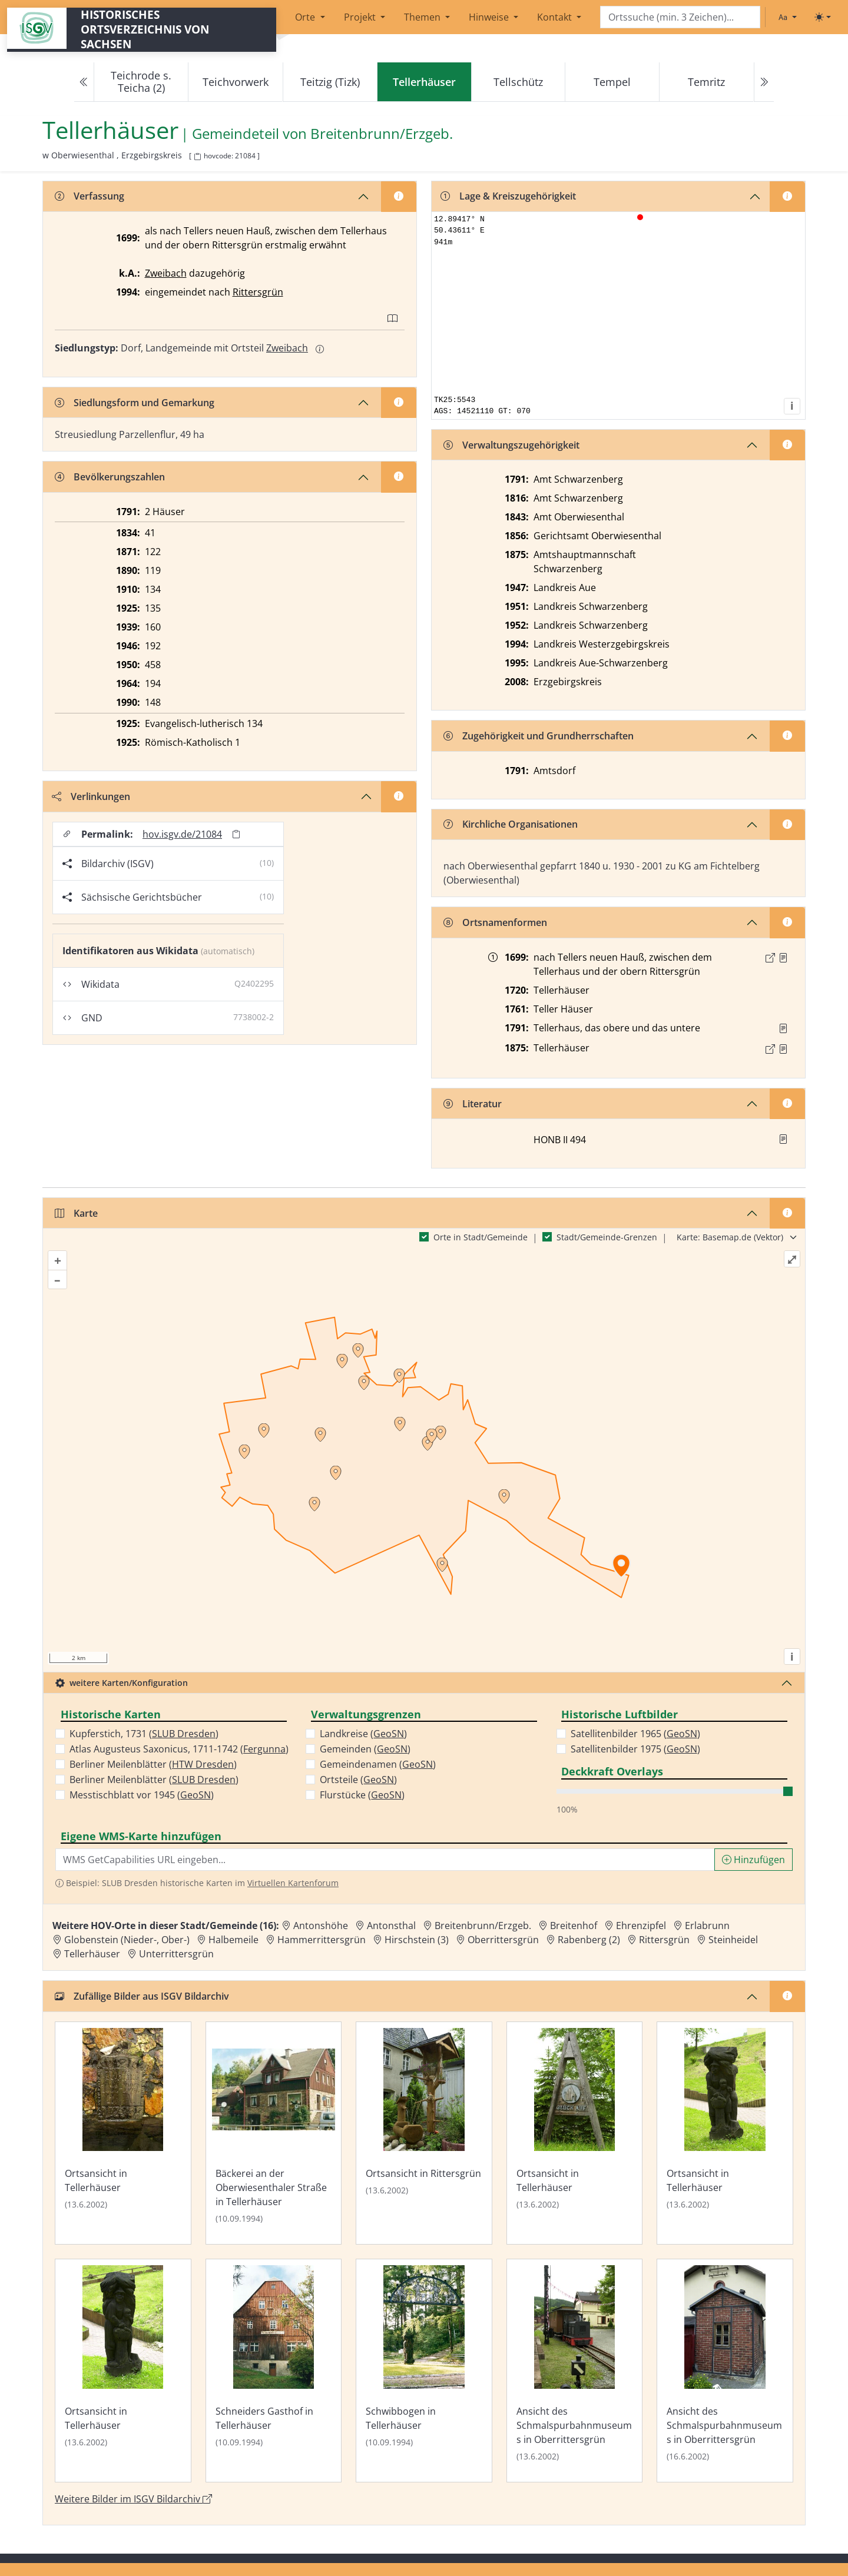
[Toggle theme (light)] (823, 17)
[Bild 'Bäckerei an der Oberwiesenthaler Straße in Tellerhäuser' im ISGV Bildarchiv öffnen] (274, 2133)
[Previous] (84, 82)
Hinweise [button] (490, 17)
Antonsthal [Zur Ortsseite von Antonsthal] (391, 1925)
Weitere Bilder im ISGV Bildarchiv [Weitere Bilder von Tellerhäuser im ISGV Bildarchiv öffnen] (133, 2498)
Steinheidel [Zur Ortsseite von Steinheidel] (733, 1939)
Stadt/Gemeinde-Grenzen (606, 1237)
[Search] (680, 17)
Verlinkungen (91, 796)
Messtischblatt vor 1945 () (141, 1794)
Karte (76, 1213)
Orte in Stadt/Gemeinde (480, 1237)
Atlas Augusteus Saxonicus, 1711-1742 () (179, 1748)
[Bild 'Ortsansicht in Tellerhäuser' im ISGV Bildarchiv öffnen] (123, 2133)
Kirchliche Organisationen (510, 824)
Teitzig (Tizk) (330, 82)
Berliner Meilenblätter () (153, 1764)
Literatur (472, 1103)
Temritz (706, 82)
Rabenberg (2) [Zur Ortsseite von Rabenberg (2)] (589, 1939)
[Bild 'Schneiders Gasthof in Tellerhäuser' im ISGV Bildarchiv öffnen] (274, 2370)
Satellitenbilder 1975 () (635, 1748)
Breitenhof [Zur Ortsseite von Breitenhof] (573, 1925)
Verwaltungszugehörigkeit (511, 445)
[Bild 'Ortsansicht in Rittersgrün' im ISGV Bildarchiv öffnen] (424, 2133)
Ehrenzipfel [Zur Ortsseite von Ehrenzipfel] (641, 1925)
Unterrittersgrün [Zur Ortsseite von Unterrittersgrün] (176, 1953)
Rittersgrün (258, 292)
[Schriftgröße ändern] (787, 17)
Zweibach (166, 273)
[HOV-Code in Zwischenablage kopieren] (197, 156)
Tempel (612, 82)
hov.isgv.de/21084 (182, 834)
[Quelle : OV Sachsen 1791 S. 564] (783, 1028)
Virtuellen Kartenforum (293, 1882)
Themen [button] (423, 17)
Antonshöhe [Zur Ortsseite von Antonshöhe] (320, 1925)
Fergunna (264, 1748)
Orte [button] (306, 17)
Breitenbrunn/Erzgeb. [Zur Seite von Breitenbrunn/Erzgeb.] (381, 133)
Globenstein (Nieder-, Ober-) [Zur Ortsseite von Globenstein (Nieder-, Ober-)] (127, 1939)
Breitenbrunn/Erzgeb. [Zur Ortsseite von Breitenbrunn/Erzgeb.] (483, 1925)
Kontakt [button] (555, 17)
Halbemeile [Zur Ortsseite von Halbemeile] (233, 1939)
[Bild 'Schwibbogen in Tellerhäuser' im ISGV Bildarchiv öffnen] (424, 2370)
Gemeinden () (365, 1748)
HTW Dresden (203, 1764)
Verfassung (89, 196)
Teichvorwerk (236, 82)
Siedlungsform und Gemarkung (134, 402)
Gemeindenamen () (378, 1764)
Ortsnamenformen (495, 922)
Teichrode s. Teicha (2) (141, 81)
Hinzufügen (753, 1859)
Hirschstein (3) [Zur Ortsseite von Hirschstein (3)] (417, 1939)
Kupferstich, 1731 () (143, 1733)
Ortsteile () (358, 1779)
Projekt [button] (361, 17)
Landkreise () (363, 1733)
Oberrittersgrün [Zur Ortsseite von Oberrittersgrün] (503, 1939)
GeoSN (195, 1794)
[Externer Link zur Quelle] (770, 957)
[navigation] (424, 82)
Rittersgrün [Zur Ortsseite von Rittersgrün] (664, 1939)
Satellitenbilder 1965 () (635, 1733)
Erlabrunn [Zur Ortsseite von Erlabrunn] (707, 1925)
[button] (783, 957)
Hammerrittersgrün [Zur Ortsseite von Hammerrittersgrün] (321, 1939)
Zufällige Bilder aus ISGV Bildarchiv (142, 1996)
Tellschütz (518, 82)
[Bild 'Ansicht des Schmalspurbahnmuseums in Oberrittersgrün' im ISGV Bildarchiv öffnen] (574, 2370)
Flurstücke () (362, 1794)
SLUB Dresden (184, 1733)
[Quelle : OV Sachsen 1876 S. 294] (783, 1049)
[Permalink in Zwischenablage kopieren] (236, 834)
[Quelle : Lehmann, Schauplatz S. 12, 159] (783, 957)
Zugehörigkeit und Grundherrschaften (538, 735)
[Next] (764, 82)
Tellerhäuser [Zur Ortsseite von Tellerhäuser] (92, 1953)
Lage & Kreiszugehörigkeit (508, 196)
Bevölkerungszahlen (110, 476)
